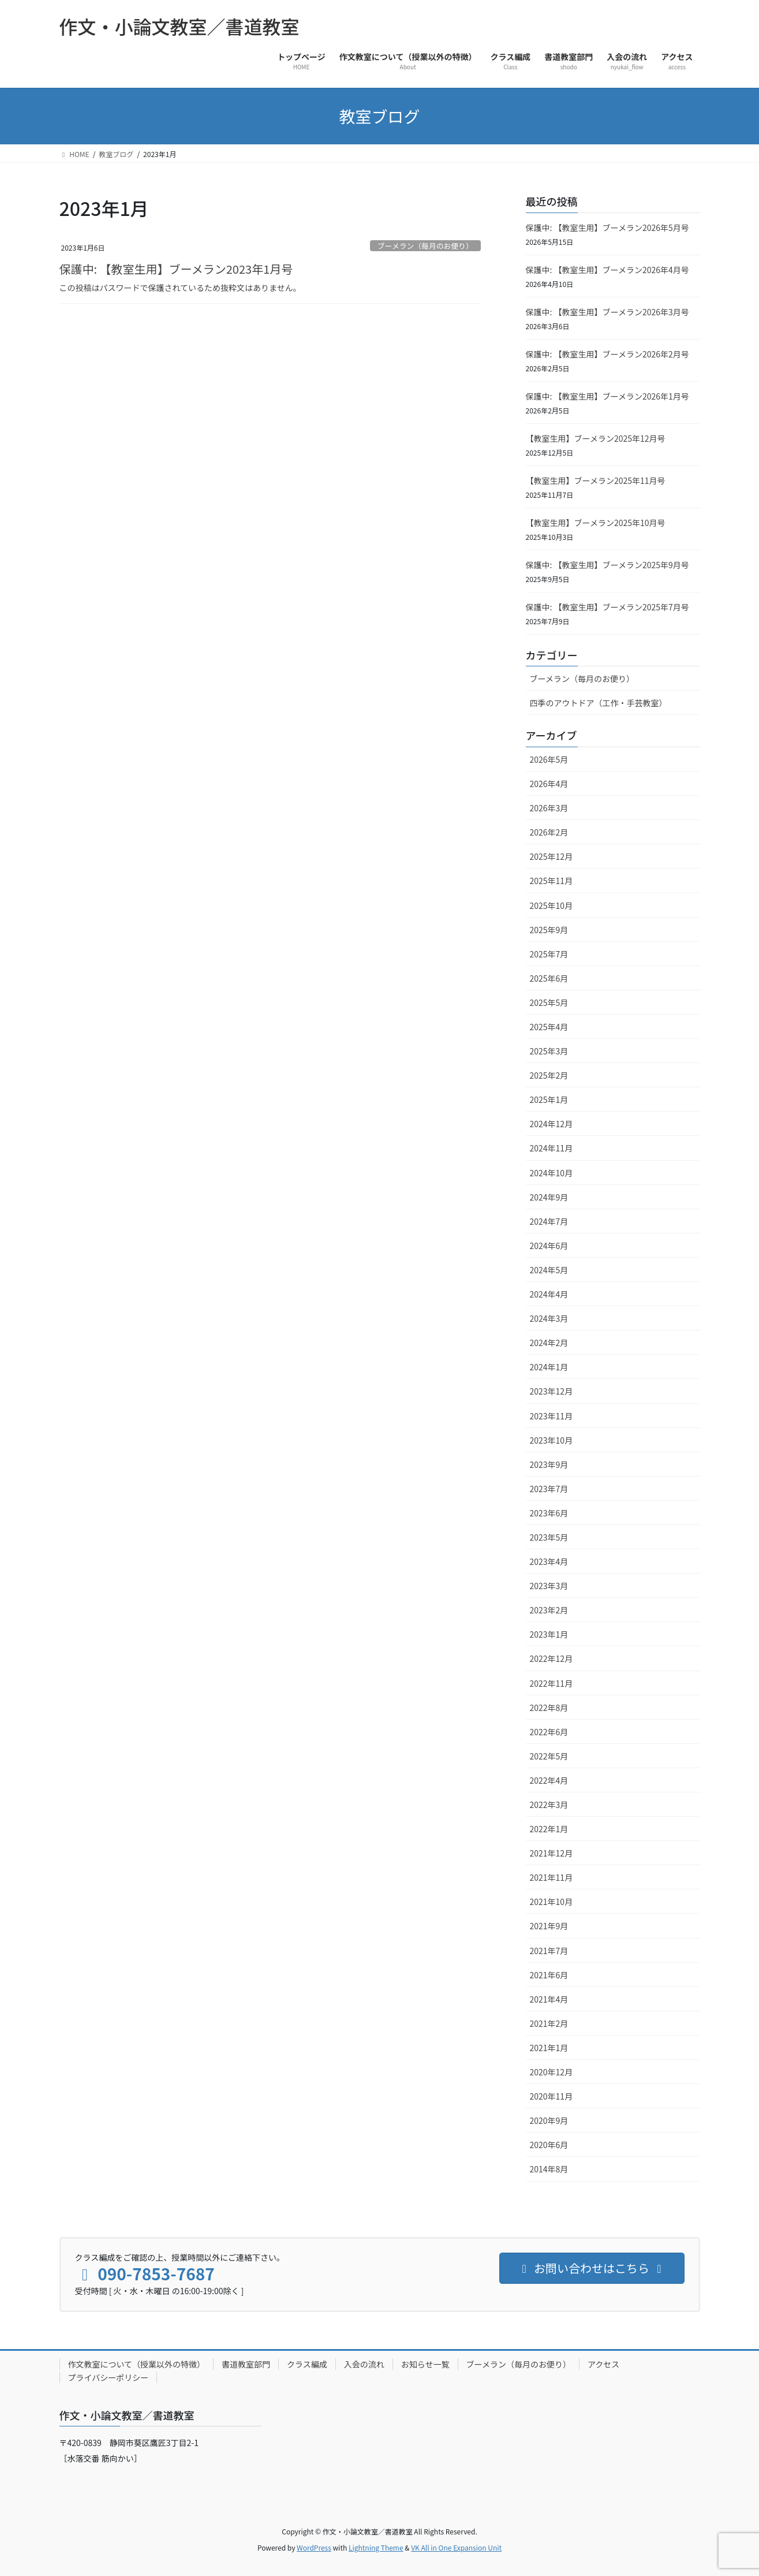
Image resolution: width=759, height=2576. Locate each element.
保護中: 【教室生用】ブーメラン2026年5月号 (607, 227)
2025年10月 (551, 905)
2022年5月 (549, 1756)
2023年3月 (549, 1585)
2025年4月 (549, 1026)
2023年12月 (551, 1391)
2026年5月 (549, 759)
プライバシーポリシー (108, 2377)
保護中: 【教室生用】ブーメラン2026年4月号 (607, 269)
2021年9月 (549, 1926)
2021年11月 (551, 1877)
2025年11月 (551, 880)
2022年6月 (549, 1732)
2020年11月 (551, 2096)
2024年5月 (549, 1270)
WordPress (314, 2547)
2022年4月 (549, 1780)
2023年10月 (551, 1440)
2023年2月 (549, 1610)
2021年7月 (549, 1950)
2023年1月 (549, 1634)
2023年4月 (549, 1561)
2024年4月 (549, 1294)
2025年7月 (549, 954)
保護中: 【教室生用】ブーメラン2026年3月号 (607, 312)
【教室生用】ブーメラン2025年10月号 (595, 522)
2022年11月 (551, 1683)
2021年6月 (549, 1975)
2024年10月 (551, 1173)
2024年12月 (551, 1123)
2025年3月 (549, 1051)
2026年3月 (549, 808)
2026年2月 (549, 832)
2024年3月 (549, 1318)
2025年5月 (549, 1002)
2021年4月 (549, 1999)
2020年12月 (551, 2072)
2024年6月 (549, 1245)
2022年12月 (551, 1658)
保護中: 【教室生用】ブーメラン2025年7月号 (607, 607)
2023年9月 (549, 1464)
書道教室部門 (246, 2364)
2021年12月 (551, 1853)
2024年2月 (549, 1342)
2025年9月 (549, 929)
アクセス (603, 2364)
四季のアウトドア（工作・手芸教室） (598, 703)
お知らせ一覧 (425, 2364)
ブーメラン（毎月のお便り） (425, 245)
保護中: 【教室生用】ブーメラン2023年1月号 (176, 268)
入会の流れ (364, 2364)
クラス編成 (307, 2364)
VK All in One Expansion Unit (456, 2547)
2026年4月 (549, 783)
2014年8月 (549, 2169)
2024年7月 (549, 1221)
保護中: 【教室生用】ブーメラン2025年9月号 (607, 565)
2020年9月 (549, 2120)
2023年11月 (551, 1416)
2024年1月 (549, 1367)
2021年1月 (549, 2047)
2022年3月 (549, 1804)
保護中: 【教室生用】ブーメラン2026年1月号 (607, 396)
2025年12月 (551, 856)
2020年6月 (549, 2144)
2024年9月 (549, 1197)
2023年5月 (549, 1537)
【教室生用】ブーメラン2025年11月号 (595, 480)
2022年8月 (549, 1707)
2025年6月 (549, 978)
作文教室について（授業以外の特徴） (136, 2364)
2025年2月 (549, 1075)
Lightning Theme (376, 2547)
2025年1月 (549, 1099)
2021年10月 (551, 1901)
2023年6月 (549, 1513)
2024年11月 (551, 1148)
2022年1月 (549, 1829)
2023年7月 (549, 1488)
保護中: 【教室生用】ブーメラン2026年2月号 (607, 354)
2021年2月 (549, 2023)
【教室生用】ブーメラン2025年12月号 (595, 438)
